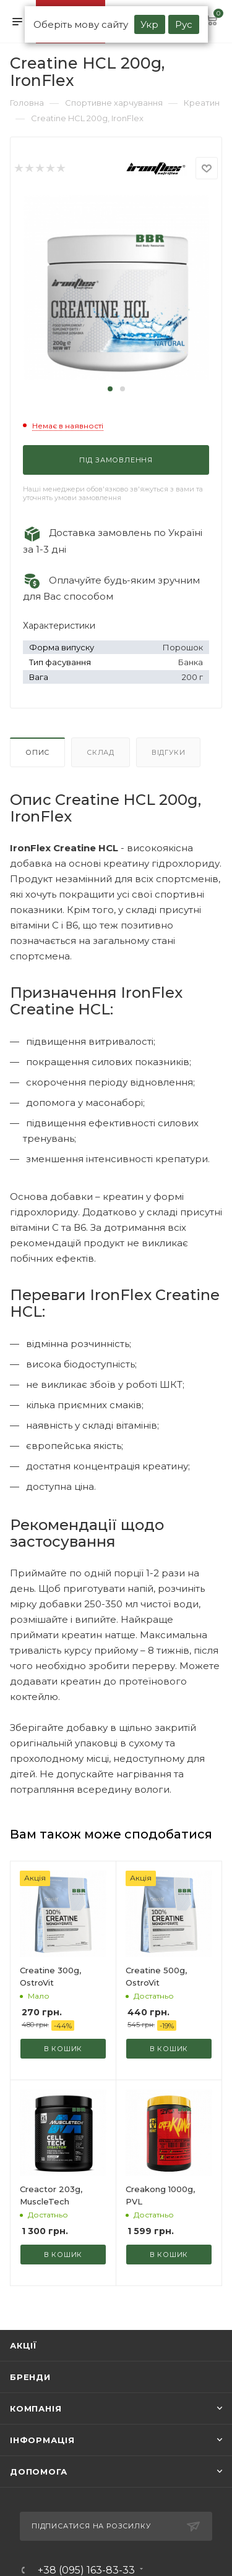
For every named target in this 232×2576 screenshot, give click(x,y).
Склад (100, 752)
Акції (23, 2345)
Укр (149, 24)
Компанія (35, 2408)
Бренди (30, 2377)
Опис (37, 752)
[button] (110, 389)
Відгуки (169, 752)
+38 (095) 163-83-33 (86, 2570)
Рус (183, 24)
